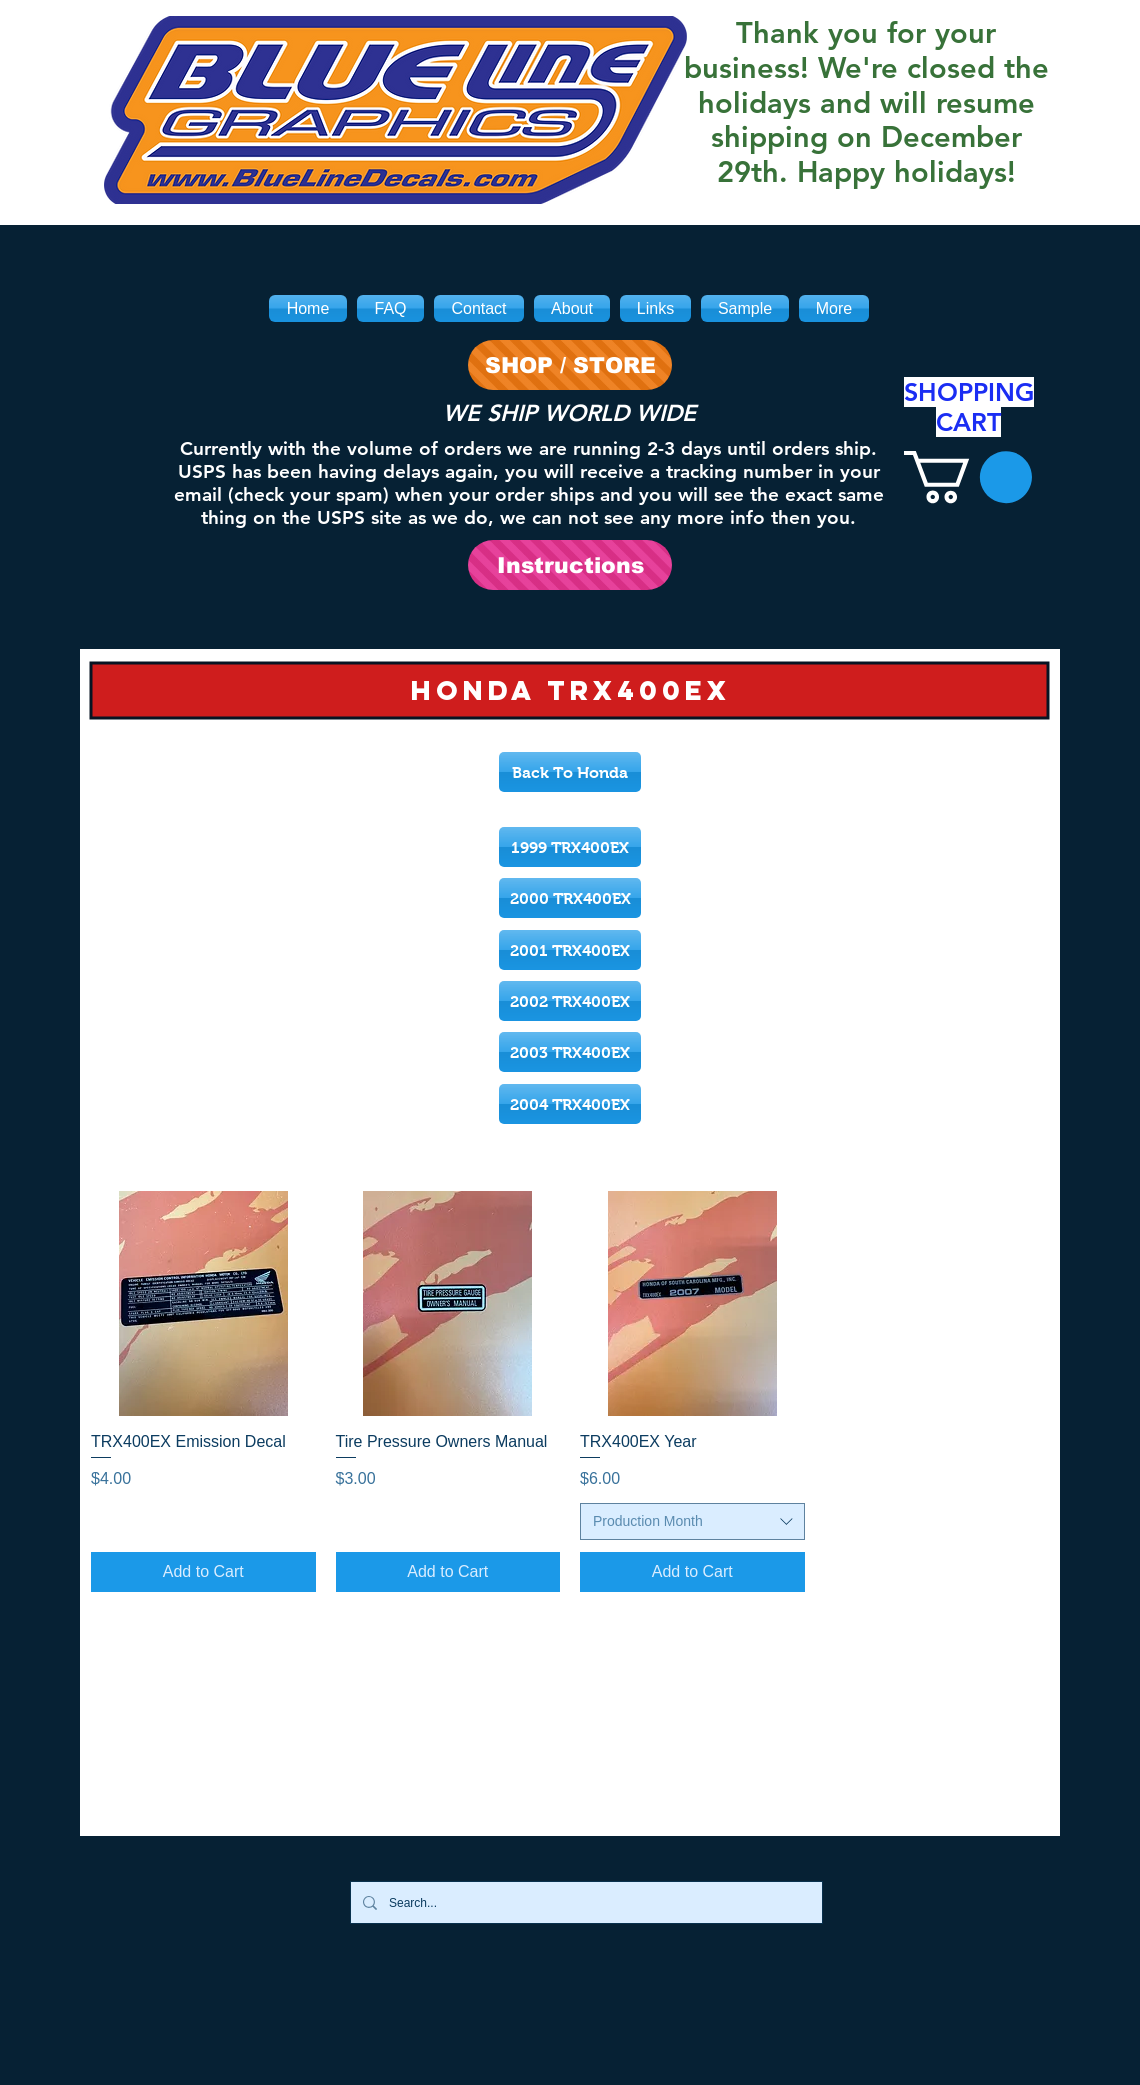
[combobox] (692, 1522)
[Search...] (584, 1902)
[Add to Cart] (203, 1572)
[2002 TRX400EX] (570, 1001)
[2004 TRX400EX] (570, 1104)
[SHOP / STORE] (570, 365)
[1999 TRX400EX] (570, 847)
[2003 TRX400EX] (570, 1052)
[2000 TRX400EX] (570, 898)
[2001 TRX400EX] (570, 950)
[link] (968, 477)
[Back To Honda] (570, 772)
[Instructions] (570, 565)
